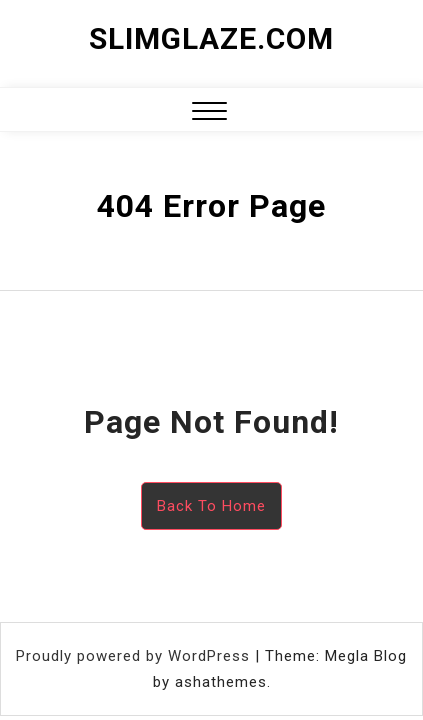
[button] (209, 113)
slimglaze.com (211, 38)
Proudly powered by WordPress (135, 656)
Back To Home (211, 506)
